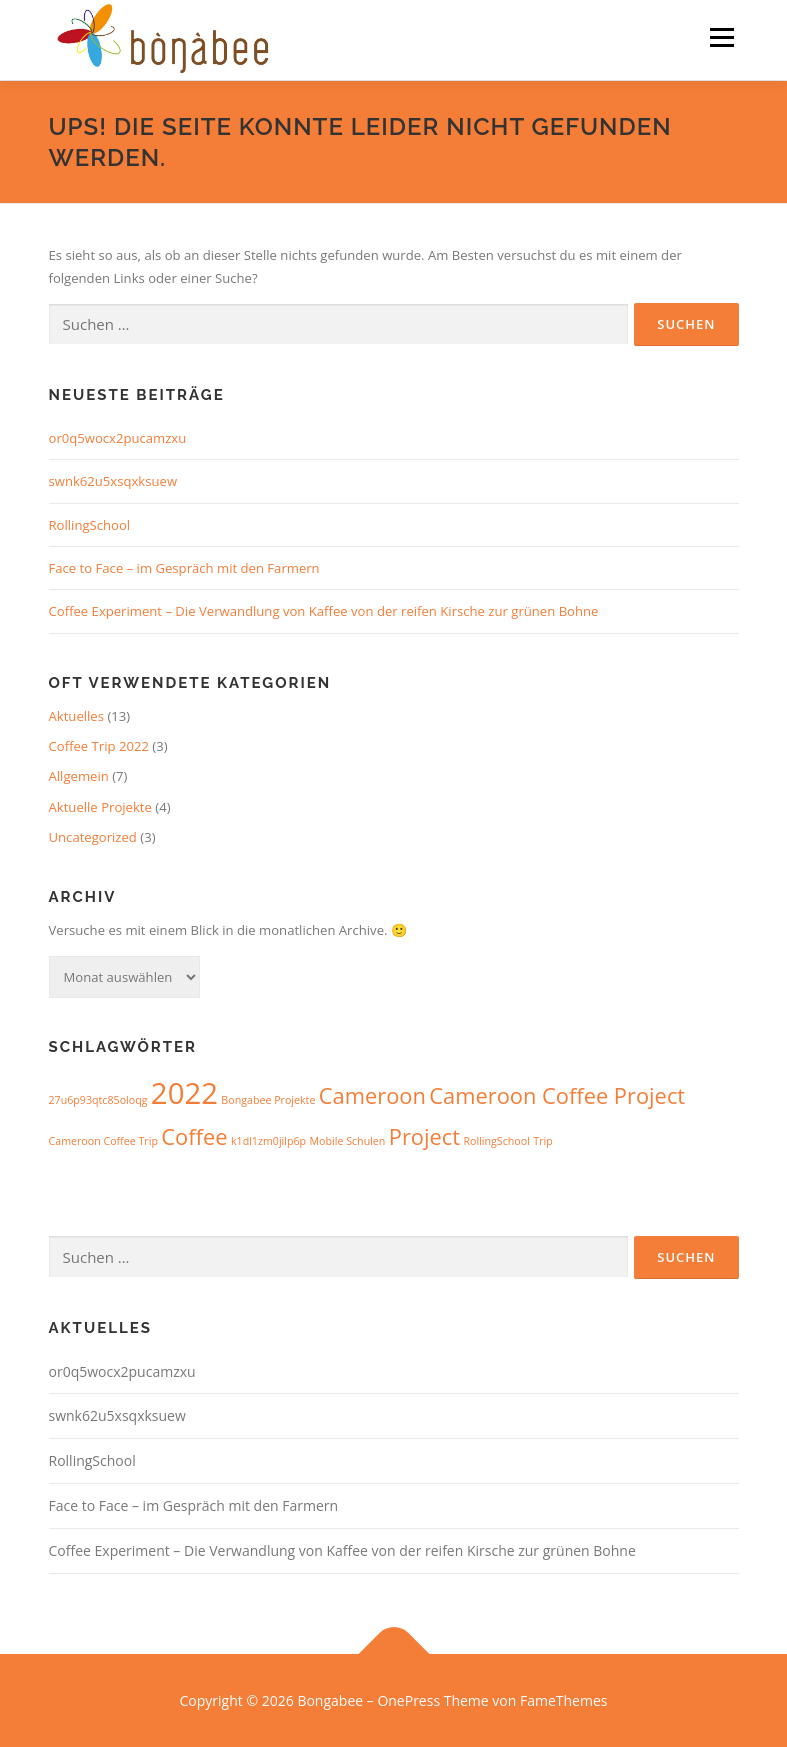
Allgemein (79, 776)
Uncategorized (93, 837)
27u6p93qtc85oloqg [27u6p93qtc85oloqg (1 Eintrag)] (98, 1100)
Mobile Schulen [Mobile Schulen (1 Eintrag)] (348, 1141)
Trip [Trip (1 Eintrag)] (542, 1141)
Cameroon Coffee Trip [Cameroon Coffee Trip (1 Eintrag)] (103, 1141)
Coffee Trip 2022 (99, 746)
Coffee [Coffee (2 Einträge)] (194, 1136)
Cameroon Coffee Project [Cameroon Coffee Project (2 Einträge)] (557, 1095)
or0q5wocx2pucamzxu (118, 438)
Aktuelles (76, 716)
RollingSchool (90, 525)
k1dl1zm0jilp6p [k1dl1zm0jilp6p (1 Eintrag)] (268, 1141)
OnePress (408, 1700)
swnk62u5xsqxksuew (113, 481)
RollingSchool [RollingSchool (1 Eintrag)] (496, 1141)
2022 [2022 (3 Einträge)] (184, 1093)
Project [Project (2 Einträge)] (424, 1136)
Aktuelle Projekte (100, 807)
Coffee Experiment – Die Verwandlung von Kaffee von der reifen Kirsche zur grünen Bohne (324, 611)
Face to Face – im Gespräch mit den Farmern (184, 568)
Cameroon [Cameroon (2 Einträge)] (372, 1095)
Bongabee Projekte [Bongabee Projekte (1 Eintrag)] (268, 1100)
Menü (721, 37)
